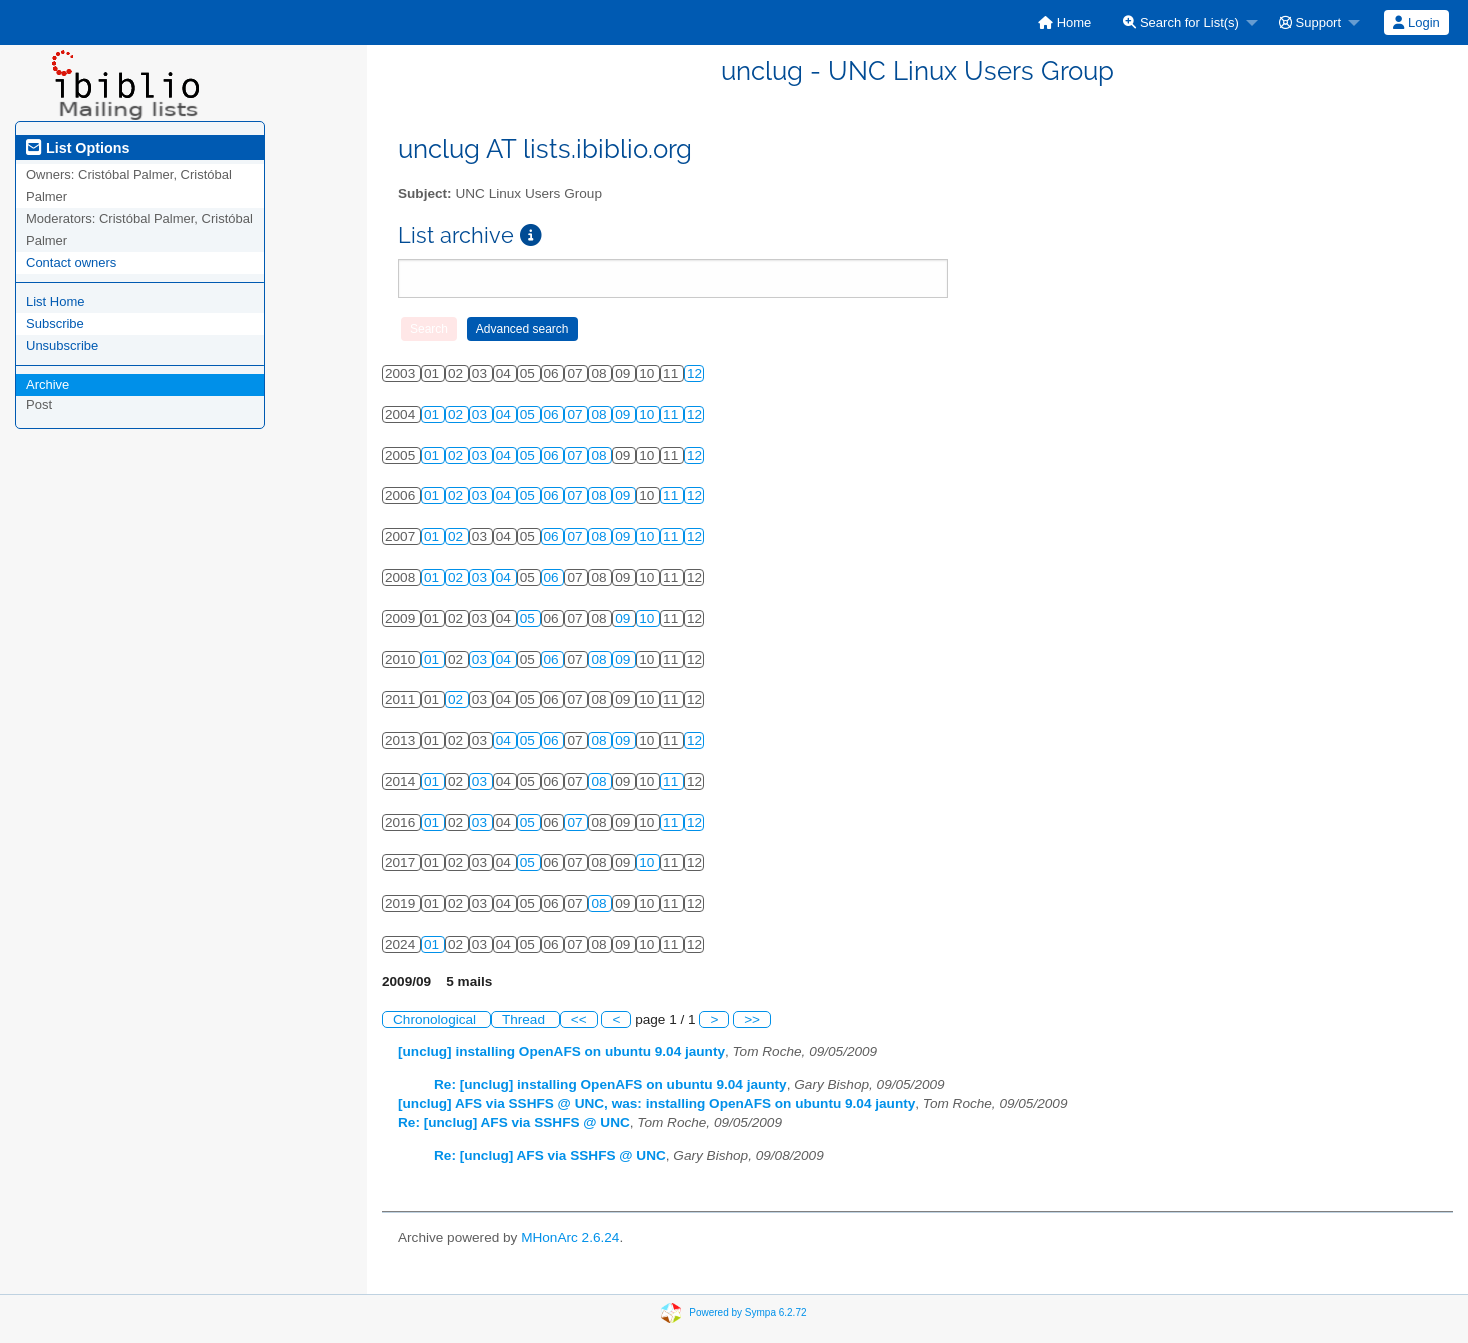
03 (481, 414)
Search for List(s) (1181, 22)
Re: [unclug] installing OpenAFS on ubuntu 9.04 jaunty (610, 1084)
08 (600, 414)
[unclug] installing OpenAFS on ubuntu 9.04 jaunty (561, 1051)
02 (457, 414)
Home (1064, 22)
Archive (47, 384)
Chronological (436, 1019)
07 (576, 414)
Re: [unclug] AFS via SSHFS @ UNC (514, 1122)
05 (529, 414)
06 (553, 414)
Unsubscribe (62, 345)
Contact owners (71, 262)
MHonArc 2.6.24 (570, 1237)
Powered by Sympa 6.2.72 (747, 1312)
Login (1416, 22)
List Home (55, 301)
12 (694, 373)
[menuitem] (1064, 22)
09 (624, 414)
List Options (77, 148)
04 (505, 414)
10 (648, 414)
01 (433, 414)
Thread (525, 1019)
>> (752, 1019)
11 (672, 414)
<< (579, 1019)
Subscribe (55, 323)
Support (1310, 22)
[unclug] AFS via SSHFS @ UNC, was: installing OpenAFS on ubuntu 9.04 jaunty (656, 1103)
